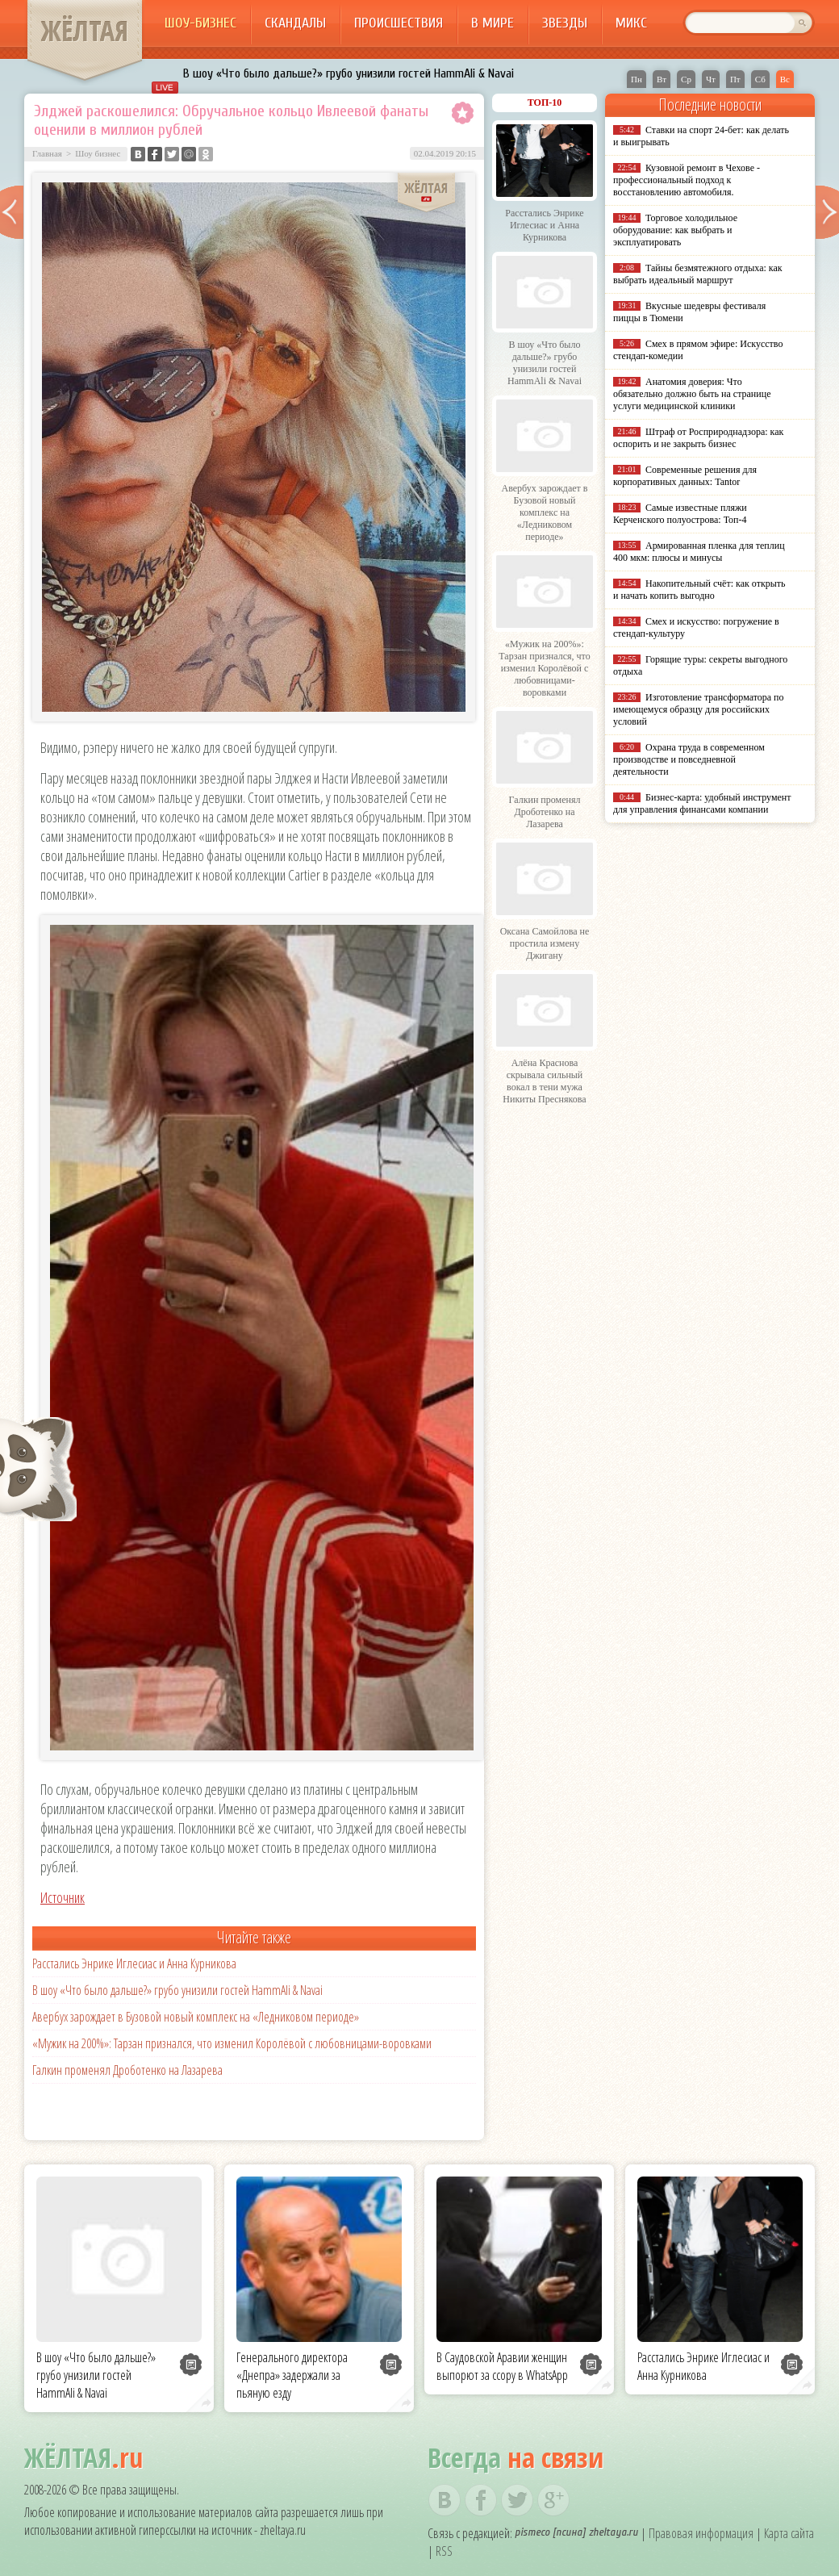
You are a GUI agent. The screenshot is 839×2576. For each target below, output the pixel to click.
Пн (636, 79)
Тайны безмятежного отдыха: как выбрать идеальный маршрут (698, 274)
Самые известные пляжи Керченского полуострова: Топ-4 (680, 513)
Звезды (564, 23)
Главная (47, 153)
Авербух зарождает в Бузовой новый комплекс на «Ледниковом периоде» (195, 2017)
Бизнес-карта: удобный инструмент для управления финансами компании (702, 803)
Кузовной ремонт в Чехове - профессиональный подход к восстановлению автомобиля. (686, 180)
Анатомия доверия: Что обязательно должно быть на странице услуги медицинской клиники (691, 394)
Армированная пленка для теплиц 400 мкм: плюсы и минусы (699, 551)
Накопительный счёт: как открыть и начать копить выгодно (699, 589)
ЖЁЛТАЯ (84, 30)
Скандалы (295, 23)
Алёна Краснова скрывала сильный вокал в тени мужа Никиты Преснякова (544, 1081)
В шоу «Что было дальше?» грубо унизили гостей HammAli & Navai (348, 73)
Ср (686, 79)
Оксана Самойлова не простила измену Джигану (545, 943)
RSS (444, 2551)
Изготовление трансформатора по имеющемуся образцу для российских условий (698, 709)
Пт (735, 79)
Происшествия (398, 23)
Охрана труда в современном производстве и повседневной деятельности (689, 759)
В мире (492, 23)
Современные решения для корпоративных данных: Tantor (685, 475)
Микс (631, 23)
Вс (785, 79)
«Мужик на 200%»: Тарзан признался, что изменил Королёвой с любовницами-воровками (232, 2043)
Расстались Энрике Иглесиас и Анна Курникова (134, 1963)
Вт (661, 79)
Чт (711, 79)
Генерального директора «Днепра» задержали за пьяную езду (292, 2375)
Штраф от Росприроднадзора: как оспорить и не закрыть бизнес (698, 438)
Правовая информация (701, 2533)
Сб (760, 79)
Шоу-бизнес (200, 23)
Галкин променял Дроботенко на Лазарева (127, 2070)
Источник (62, 1897)
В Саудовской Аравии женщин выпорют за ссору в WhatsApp (502, 2366)
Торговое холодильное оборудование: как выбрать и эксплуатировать (675, 230)
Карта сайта (789, 2533)
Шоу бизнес (97, 153)
